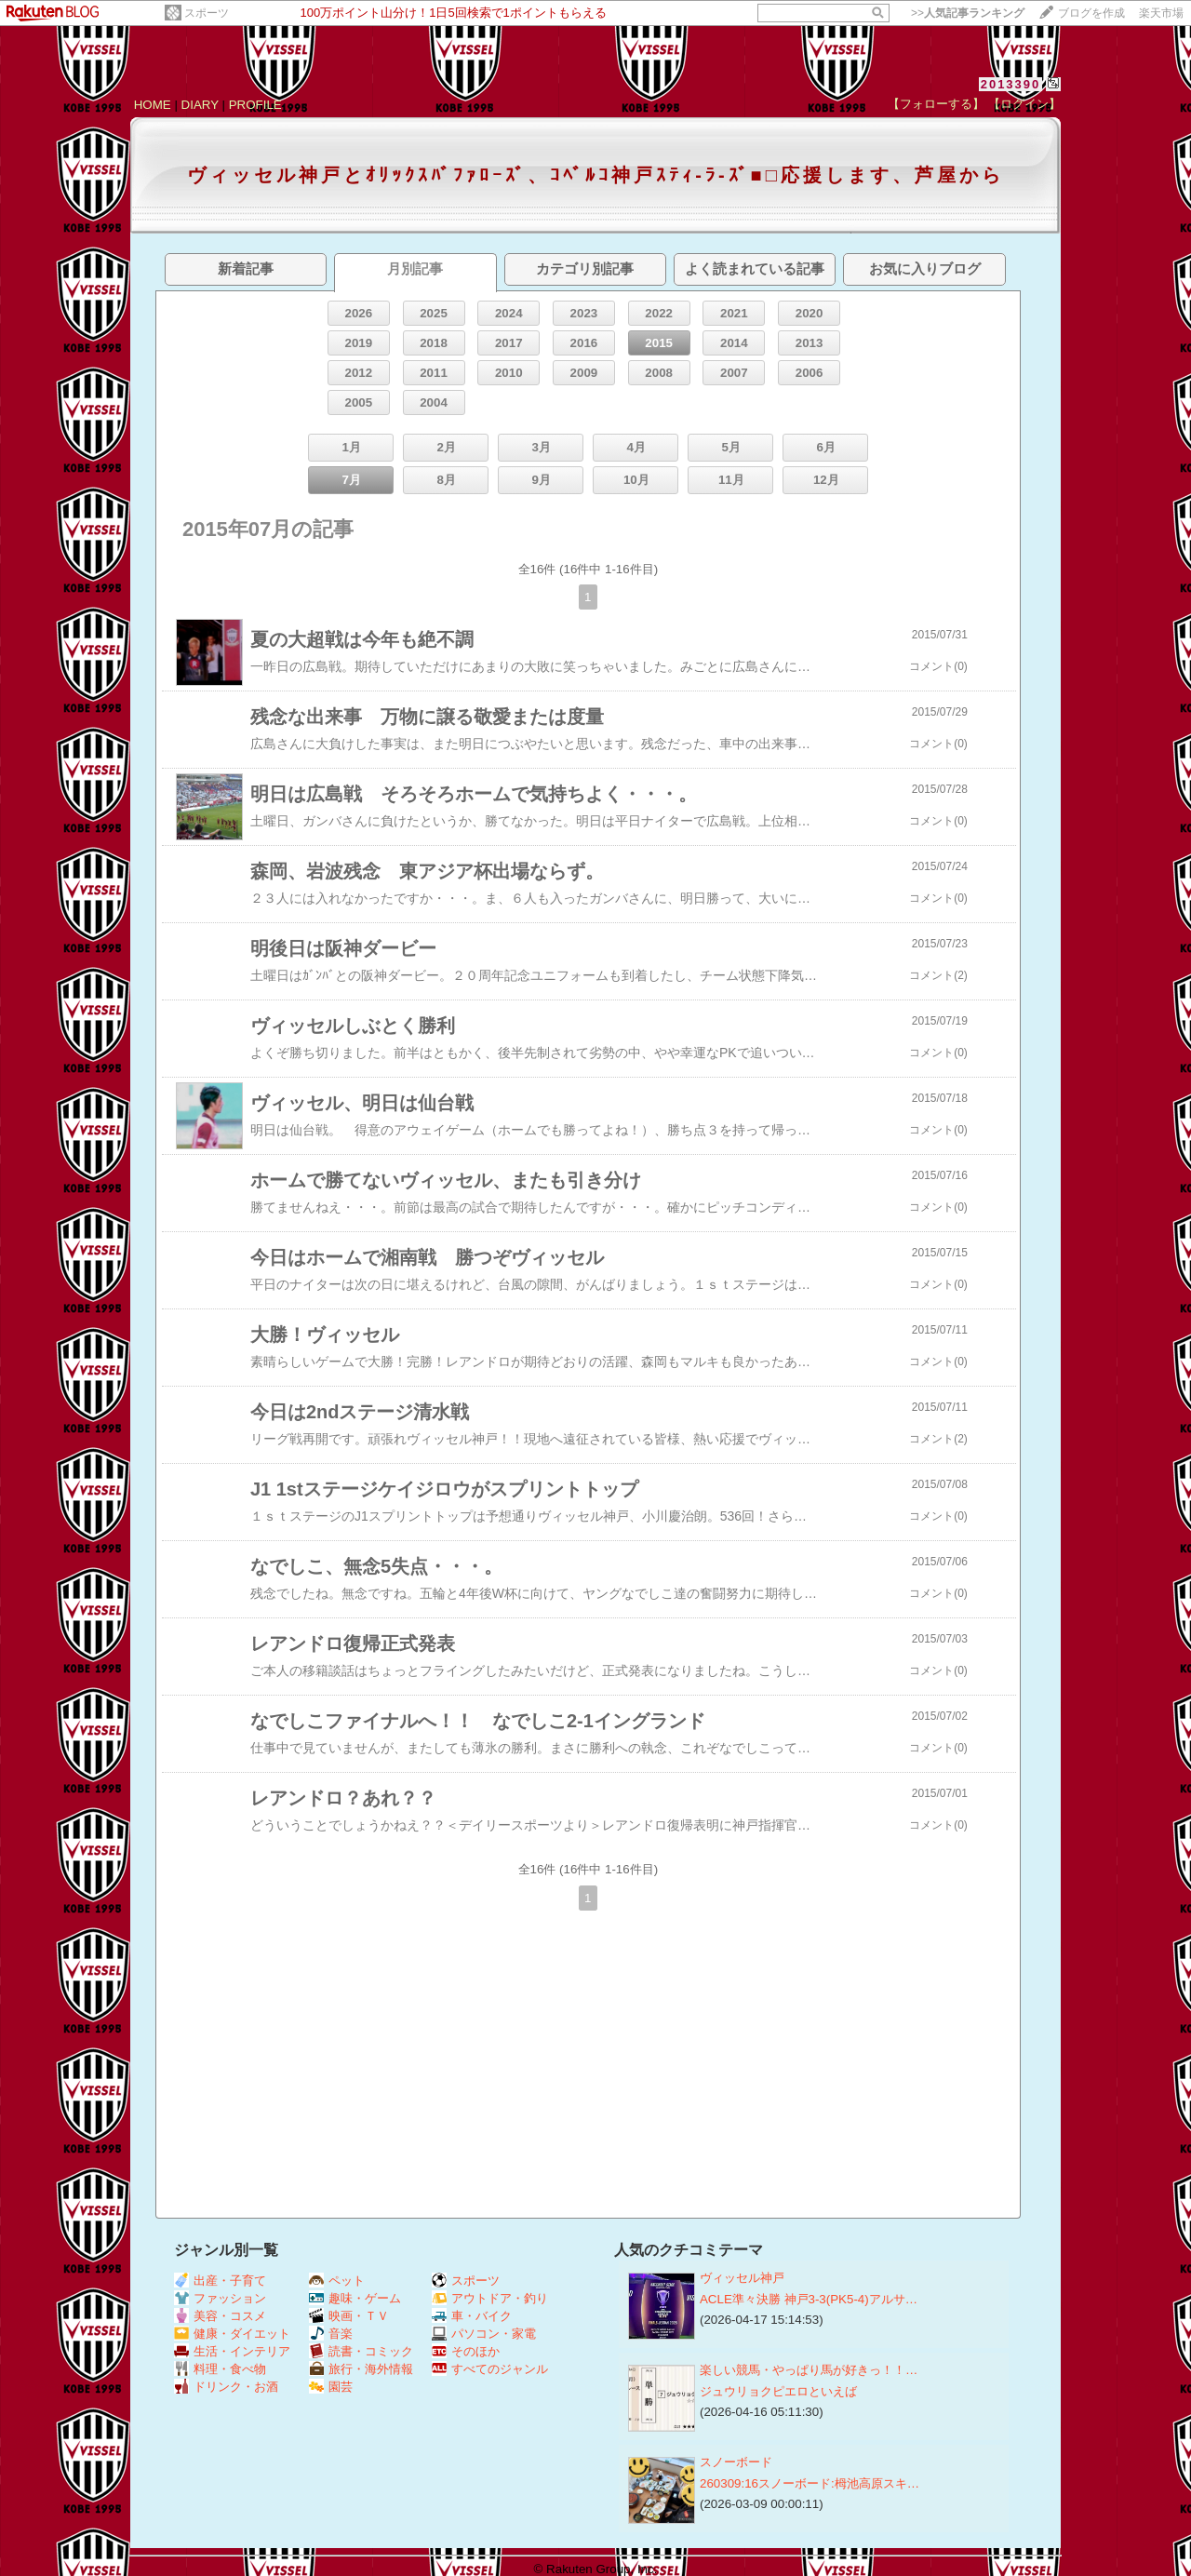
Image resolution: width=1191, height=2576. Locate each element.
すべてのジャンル (490, 2369)
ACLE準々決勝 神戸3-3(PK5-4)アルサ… (808, 2299)
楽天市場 (1161, 13)
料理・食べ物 (220, 2369)
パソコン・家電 (484, 2334)
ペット (337, 2281)
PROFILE (255, 105)
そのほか (466, 2351)
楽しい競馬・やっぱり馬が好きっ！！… (808, 2370)
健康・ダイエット (232, 2334)
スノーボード (736, 2462)
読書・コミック (361, 2351)
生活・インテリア (232, 2351)
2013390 (1011, 84)
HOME (152, 105)
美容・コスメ (220, 2316)
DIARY (200, 105)
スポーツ (206, 13)
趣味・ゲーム (355, 2298)
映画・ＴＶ (349, 2316)
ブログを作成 (1091, 13)
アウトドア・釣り (490, 2298)
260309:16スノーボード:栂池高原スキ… (809, 2483)
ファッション (220, 2298)
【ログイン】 (1024, 104)
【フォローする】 (936, 104)
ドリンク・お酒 (226, 2387)
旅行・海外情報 (361, 2369)
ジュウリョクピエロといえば (778, 2391)
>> (967, 13)
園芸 (331, 2387)
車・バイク (472, 2316)
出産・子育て (220, 2281)
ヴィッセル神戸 (742, 2278)
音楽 (331, 2334)
